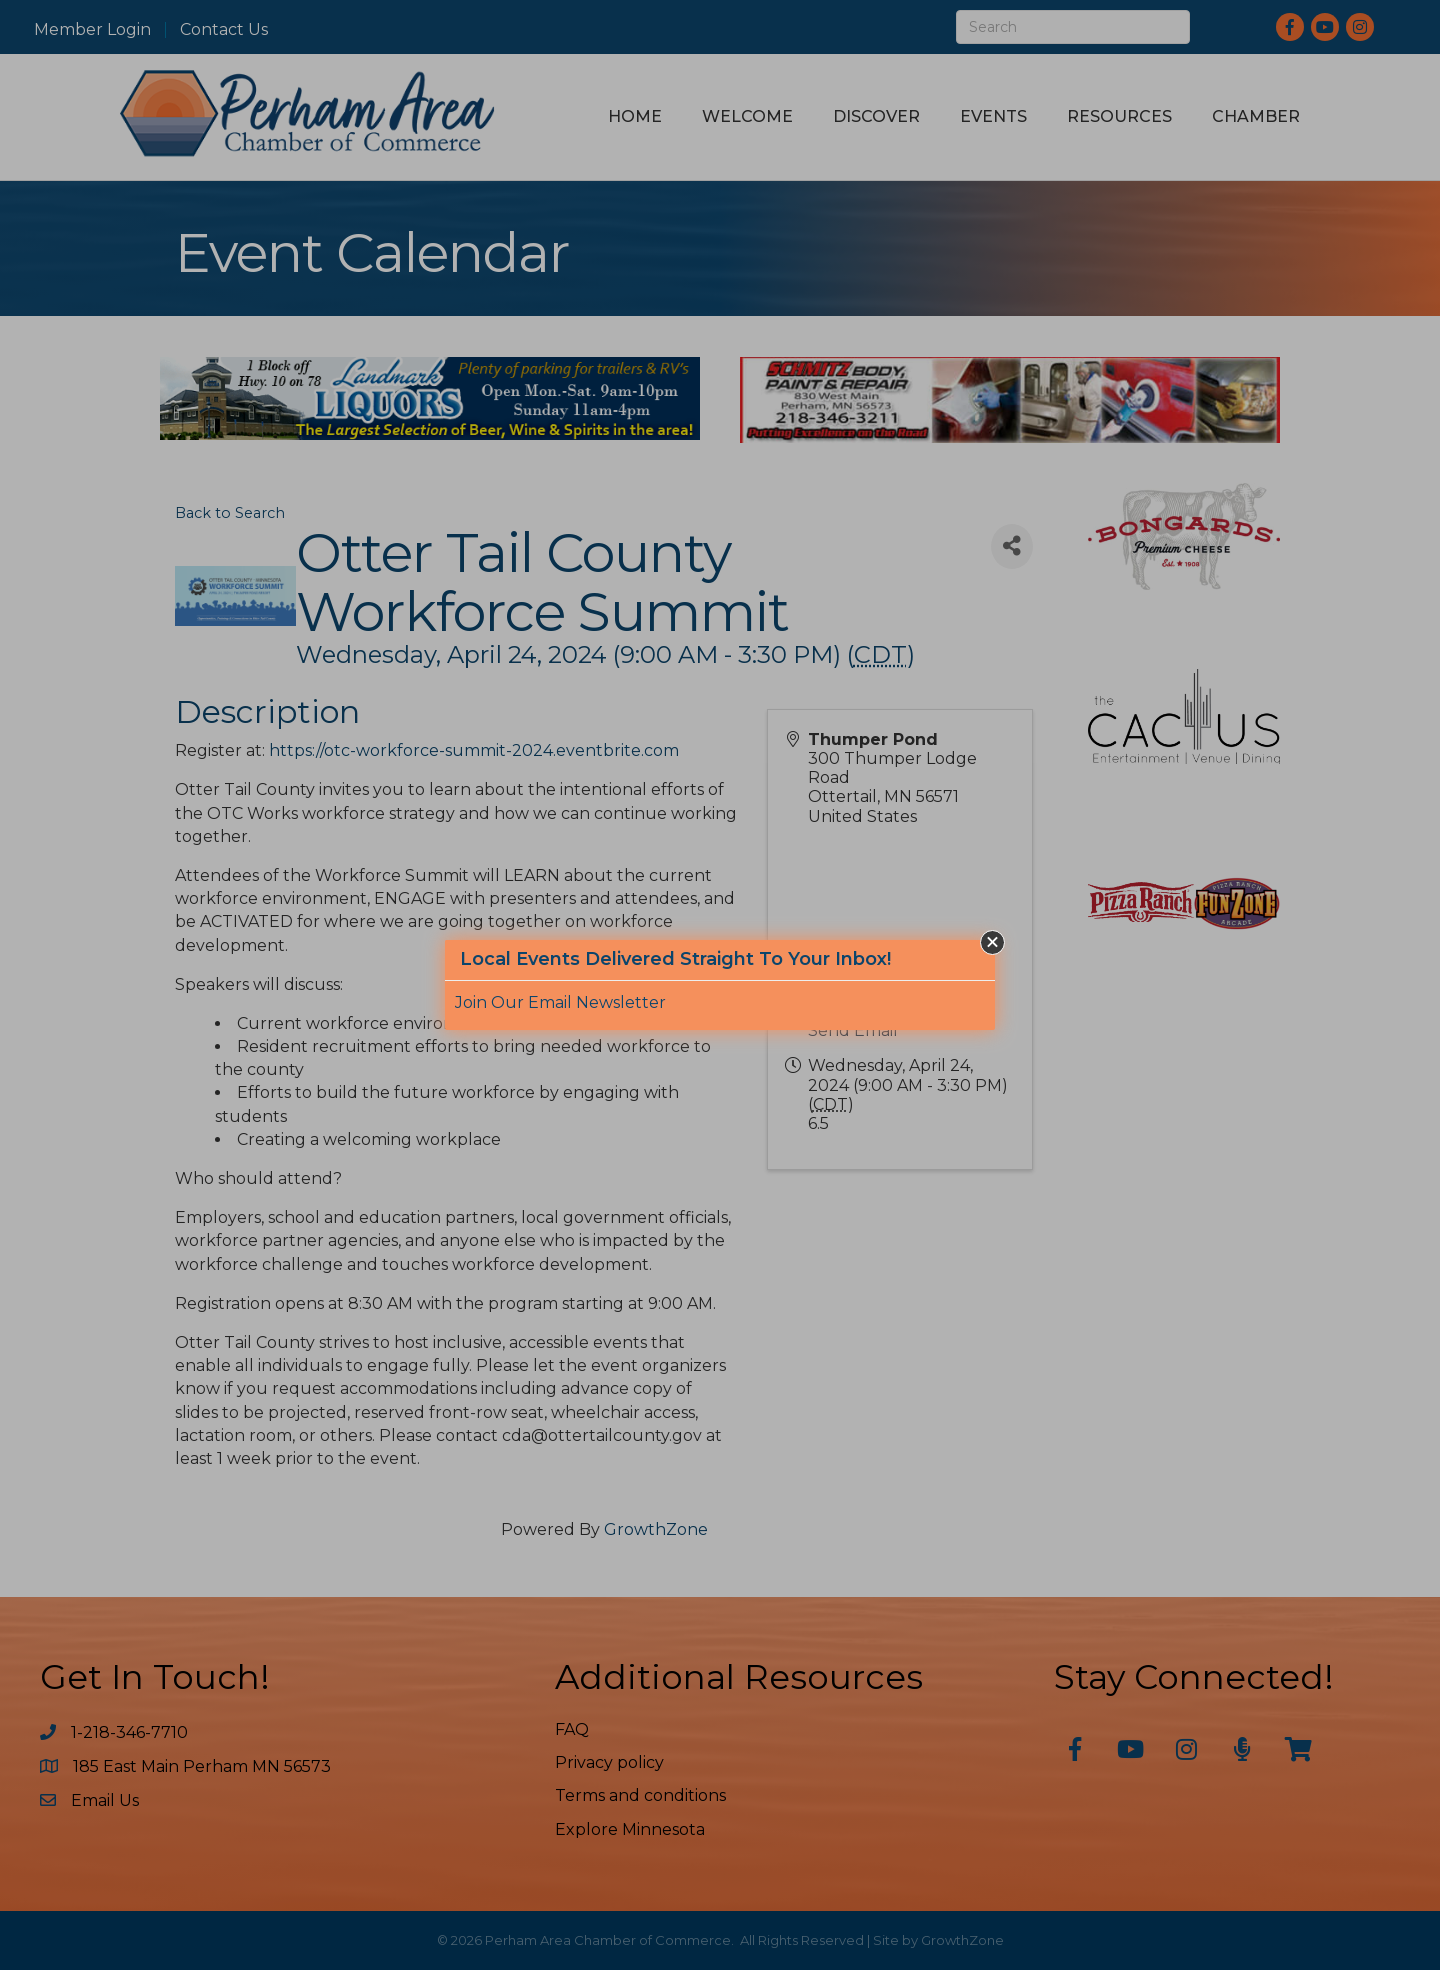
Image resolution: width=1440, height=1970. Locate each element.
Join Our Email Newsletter (560, 1002)
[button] (992, 942)
